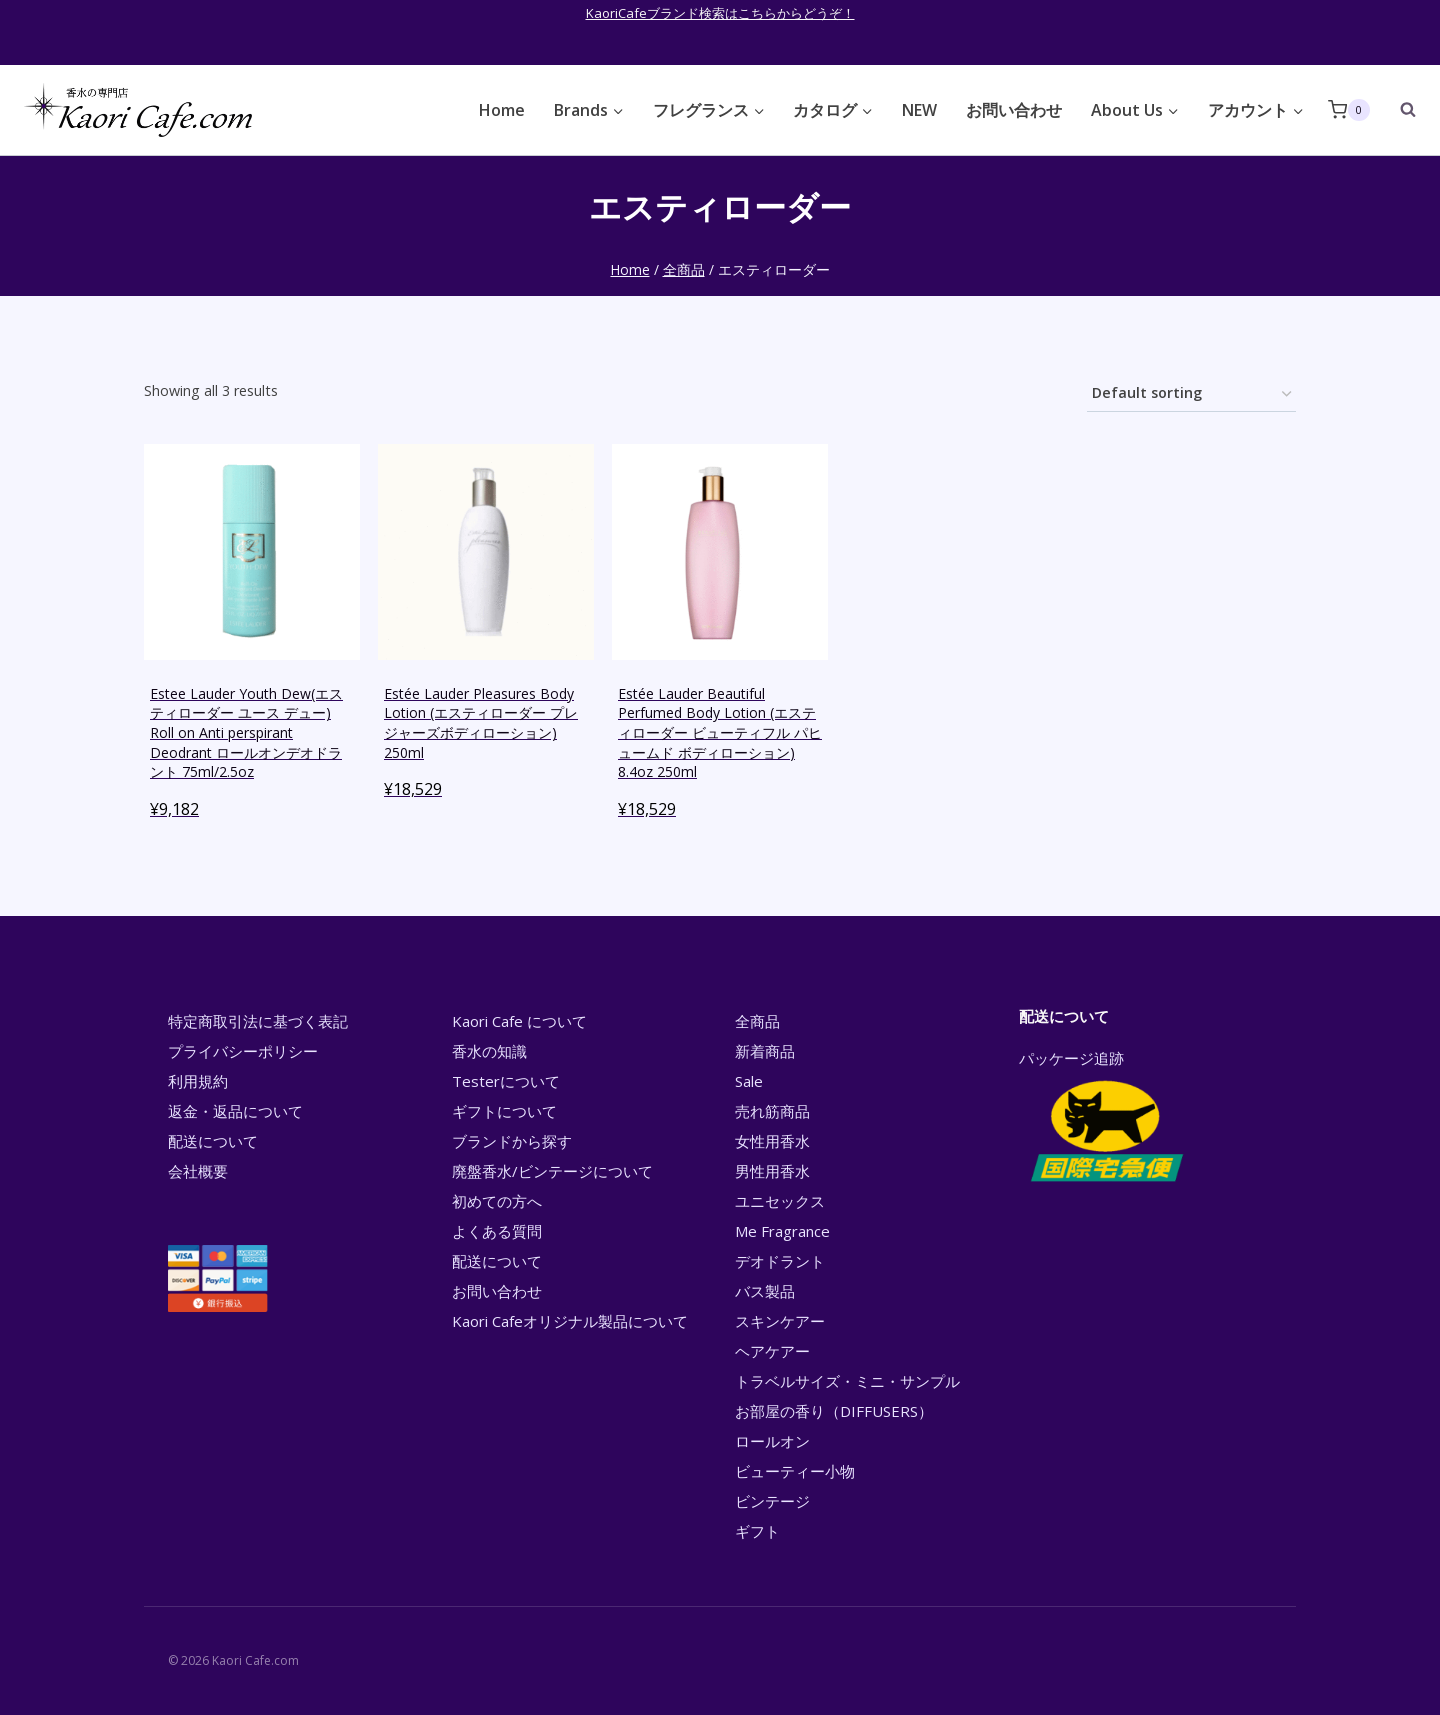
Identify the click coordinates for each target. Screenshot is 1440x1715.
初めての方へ (497, 1201)
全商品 (757, 1021)
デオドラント (780, 1261)
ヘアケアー (772, 1351)
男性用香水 (772, 1171)
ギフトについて (504, 1111)
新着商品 (765, 1051)
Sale (749, 1081)
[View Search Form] (1398, 110)
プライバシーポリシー (243, 1051)
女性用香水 (772, 1141)
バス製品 (765, 1291)
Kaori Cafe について (519, 1021)
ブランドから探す (512, 1141)
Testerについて (506, 1081)
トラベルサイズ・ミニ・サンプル (847, 1381)
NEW (919, 110)
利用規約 (198, 1081)
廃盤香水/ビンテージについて (552, 1171)
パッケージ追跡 (1105, 1118)
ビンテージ (772, 1501)
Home (502, 110)
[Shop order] (1191, 394)
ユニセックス (780, 1201)
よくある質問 (497, 1231)
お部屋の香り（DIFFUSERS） (834, 1411)
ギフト (757, 1531)
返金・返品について (235, 1111)
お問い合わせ (1014, 110)
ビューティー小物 (795, 1471)
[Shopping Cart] (1349, 109)
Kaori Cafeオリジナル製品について (570, 1321)
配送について (213, 1141)
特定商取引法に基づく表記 (258, 1021)
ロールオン (772, 1441)
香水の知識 (489, 1051)
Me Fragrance (782, 1231)
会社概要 (198, 1171)
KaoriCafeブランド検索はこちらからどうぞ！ (720, 13)
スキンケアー (780, 1321)
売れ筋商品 (772, 1111)
